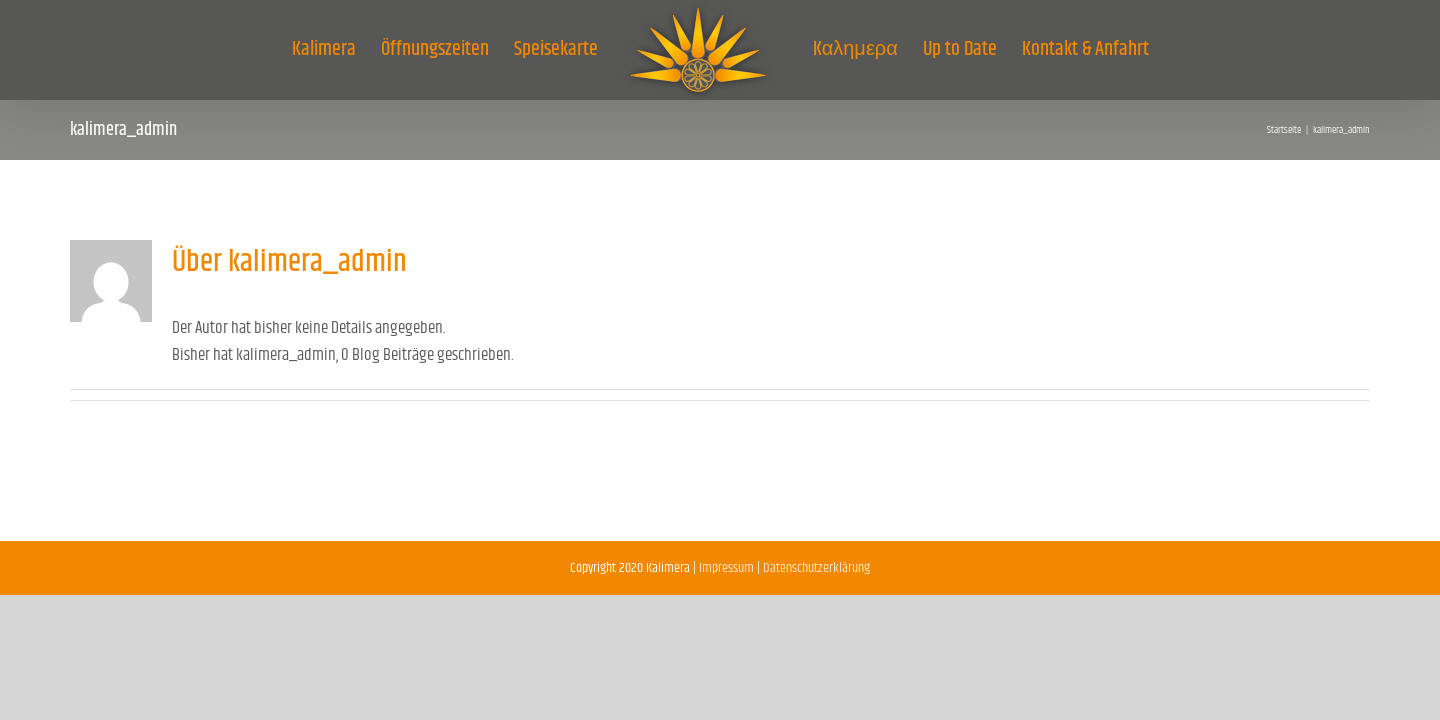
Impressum (726, 568)
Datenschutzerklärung (816, 568)
